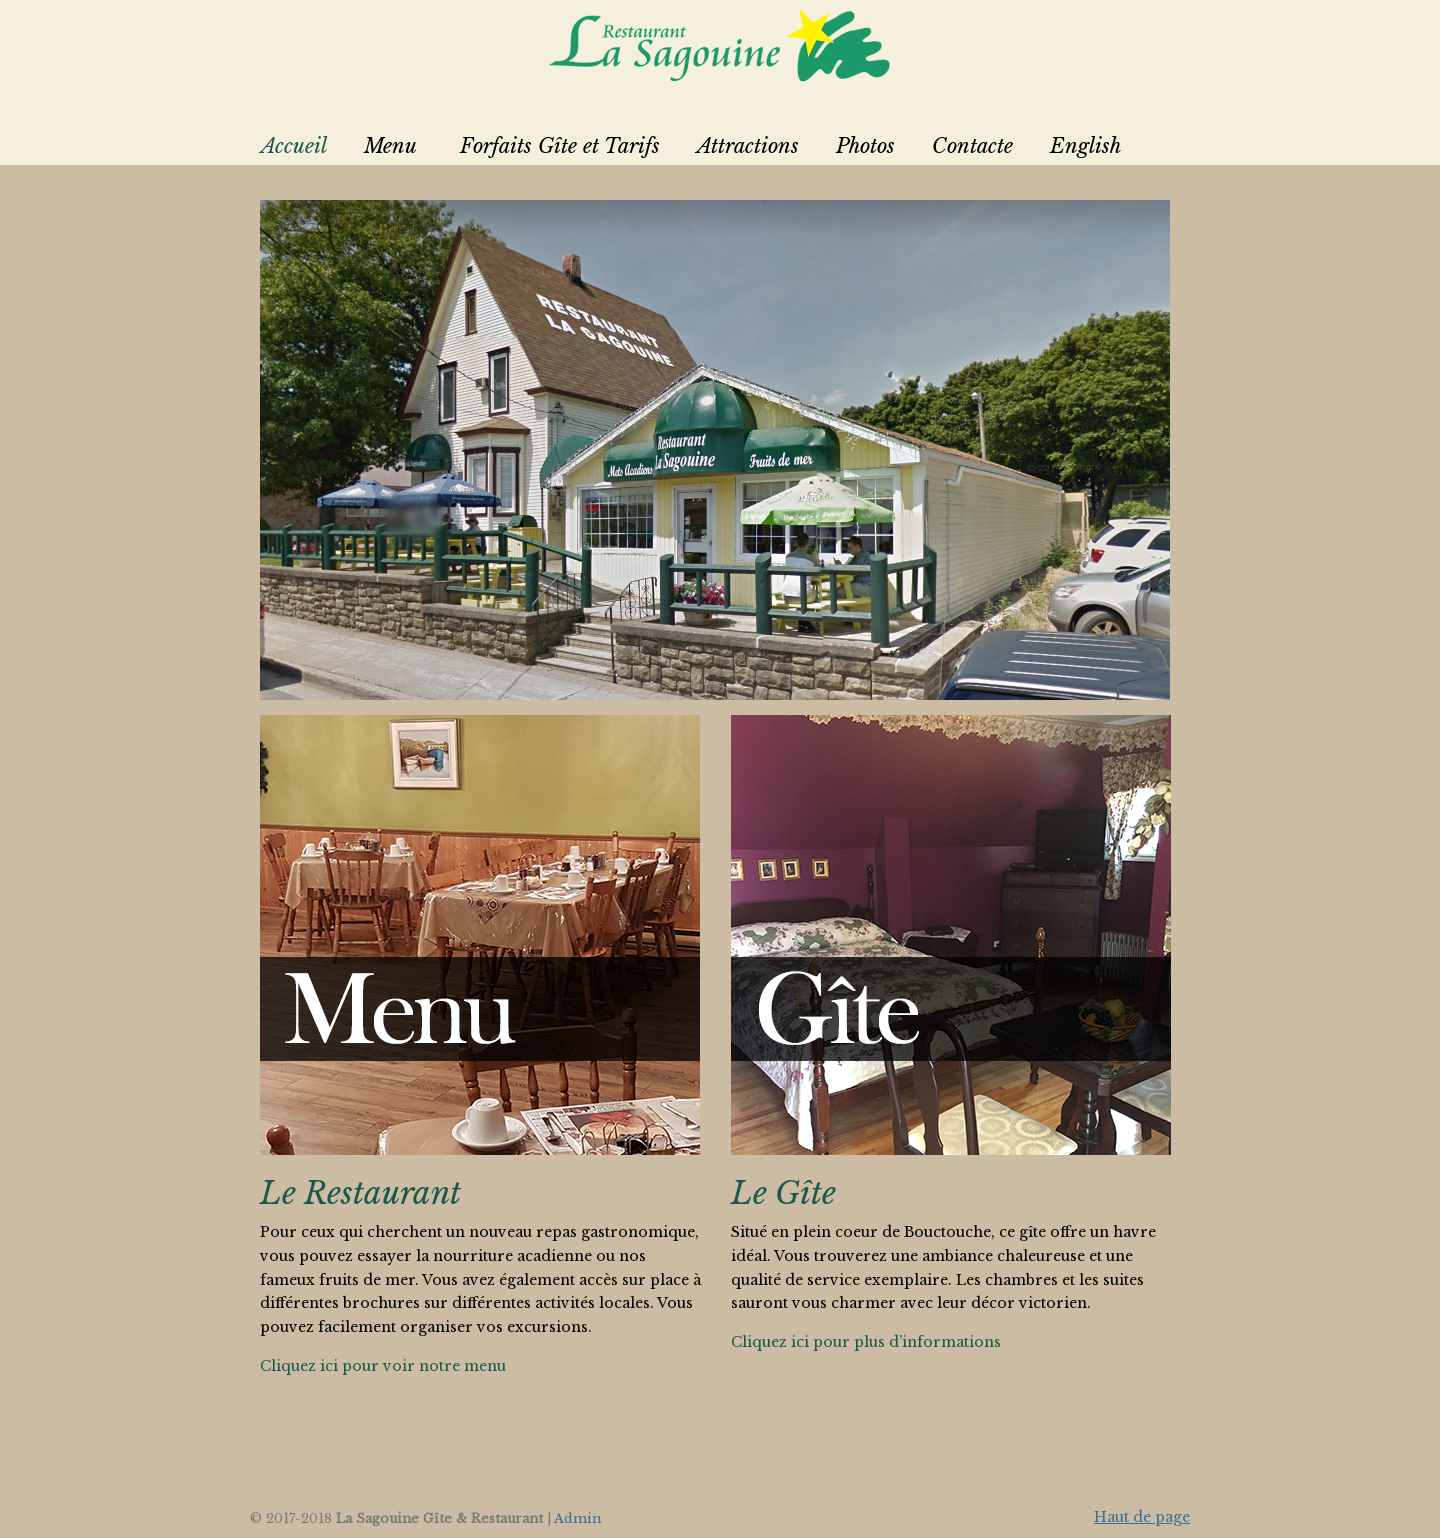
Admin (577, 1518)
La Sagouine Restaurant (720, 45)
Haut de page (1142, 1517)
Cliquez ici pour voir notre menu (383, 1366)
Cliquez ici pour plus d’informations (866, 1342)
